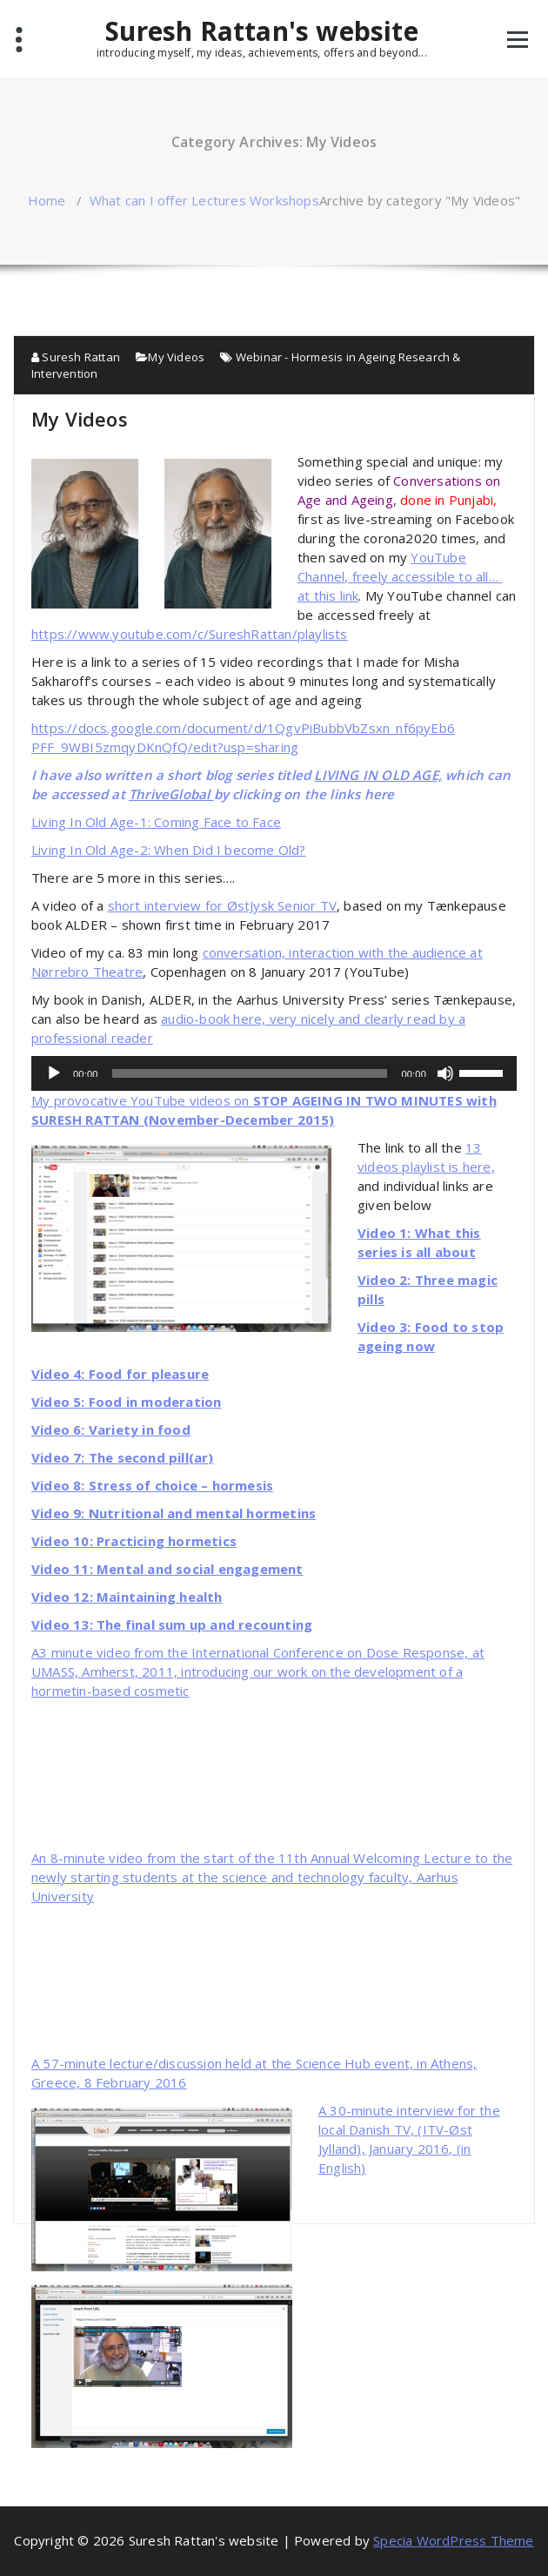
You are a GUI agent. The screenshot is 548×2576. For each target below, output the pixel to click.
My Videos (176, 357)
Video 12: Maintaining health (127, 1596)
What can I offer (139, 200)
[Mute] (445, 1073)
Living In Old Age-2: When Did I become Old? (168, 849)
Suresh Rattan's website (262, 37)
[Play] (54, 1073)
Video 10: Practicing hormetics (134, 1541)
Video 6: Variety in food (110, 1429)
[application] (274, 1073)
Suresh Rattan (75, 357)
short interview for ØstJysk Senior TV (222, 905)
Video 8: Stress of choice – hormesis (152, 1485)
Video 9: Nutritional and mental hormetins (173, 1513)
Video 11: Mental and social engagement (167, 1568)
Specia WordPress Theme (453, 2540)
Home (47, 200)
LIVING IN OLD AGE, (378, 775)
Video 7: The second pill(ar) (122, 1457)
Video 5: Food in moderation (126, 1401)
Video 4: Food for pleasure (120, 1373)
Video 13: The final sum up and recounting (171, 1624)
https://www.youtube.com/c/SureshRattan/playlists (189, 633)
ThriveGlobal (171, 794)
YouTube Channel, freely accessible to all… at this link (399, 576)
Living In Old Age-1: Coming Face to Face (156, 822)
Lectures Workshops (255, 200)
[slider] (250, 1073)
